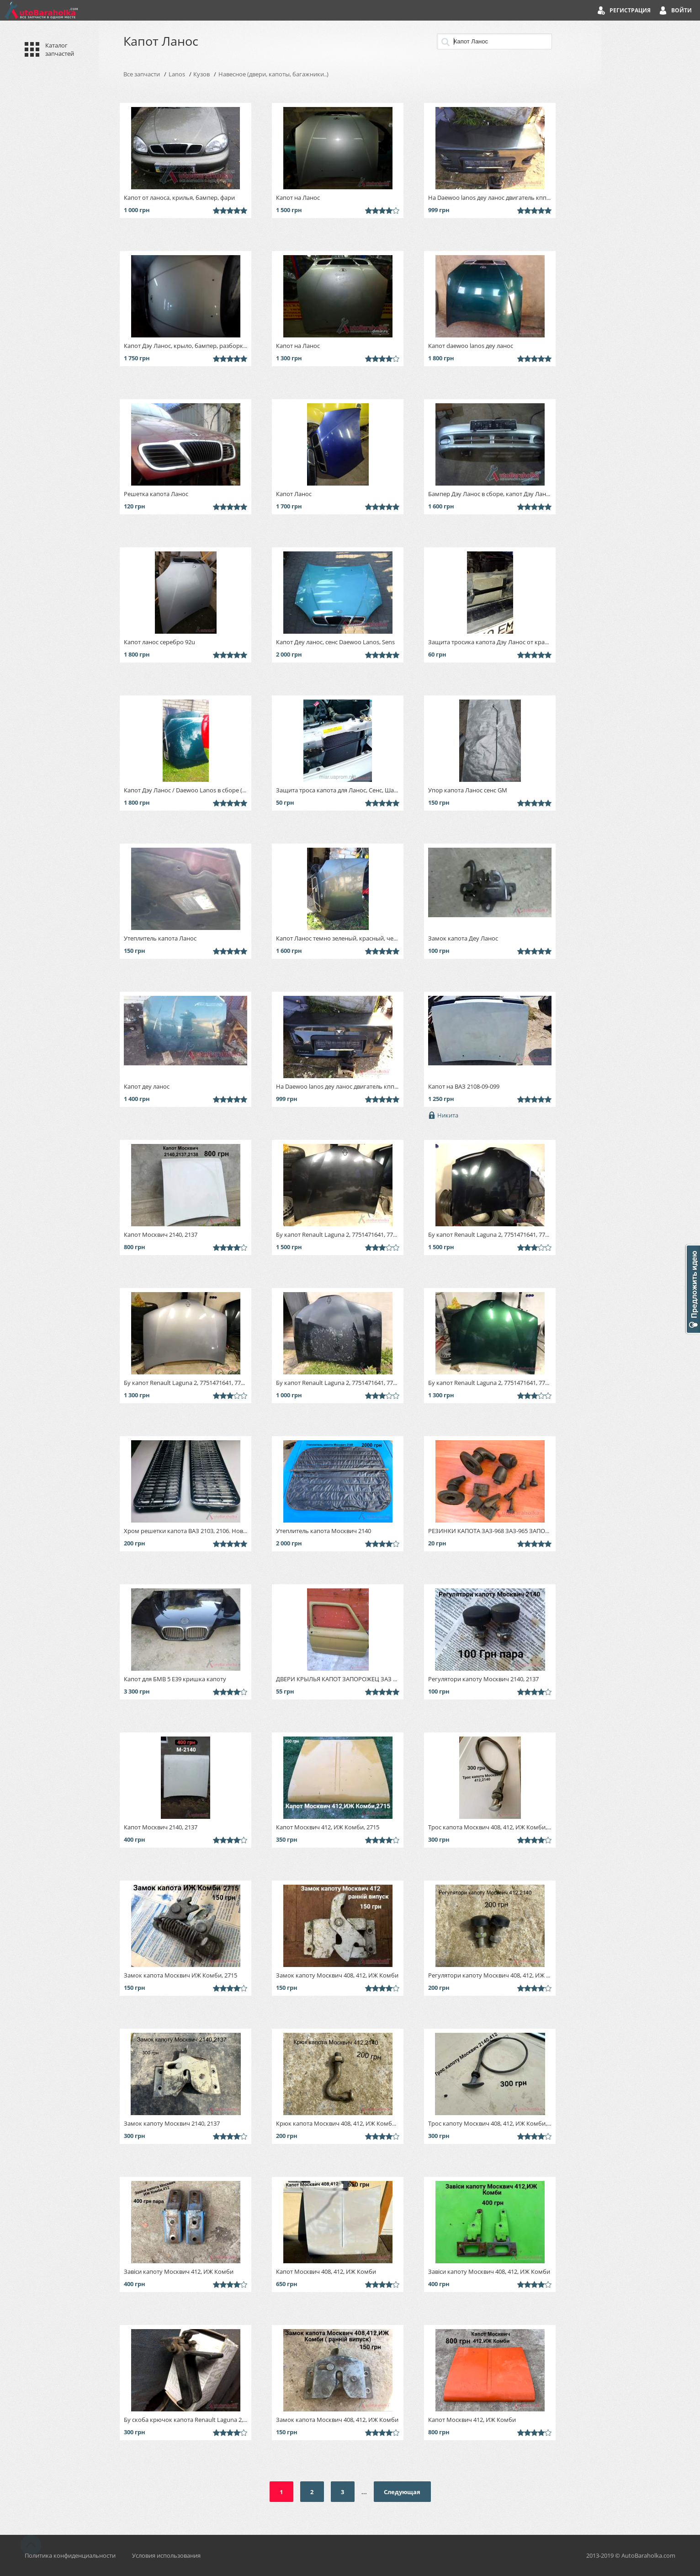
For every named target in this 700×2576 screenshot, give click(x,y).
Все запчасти (141, 74)
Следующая (402, 2492)
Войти (681, 10)
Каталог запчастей (59, 49)
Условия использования (166, 2555)
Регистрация (630, 10)
